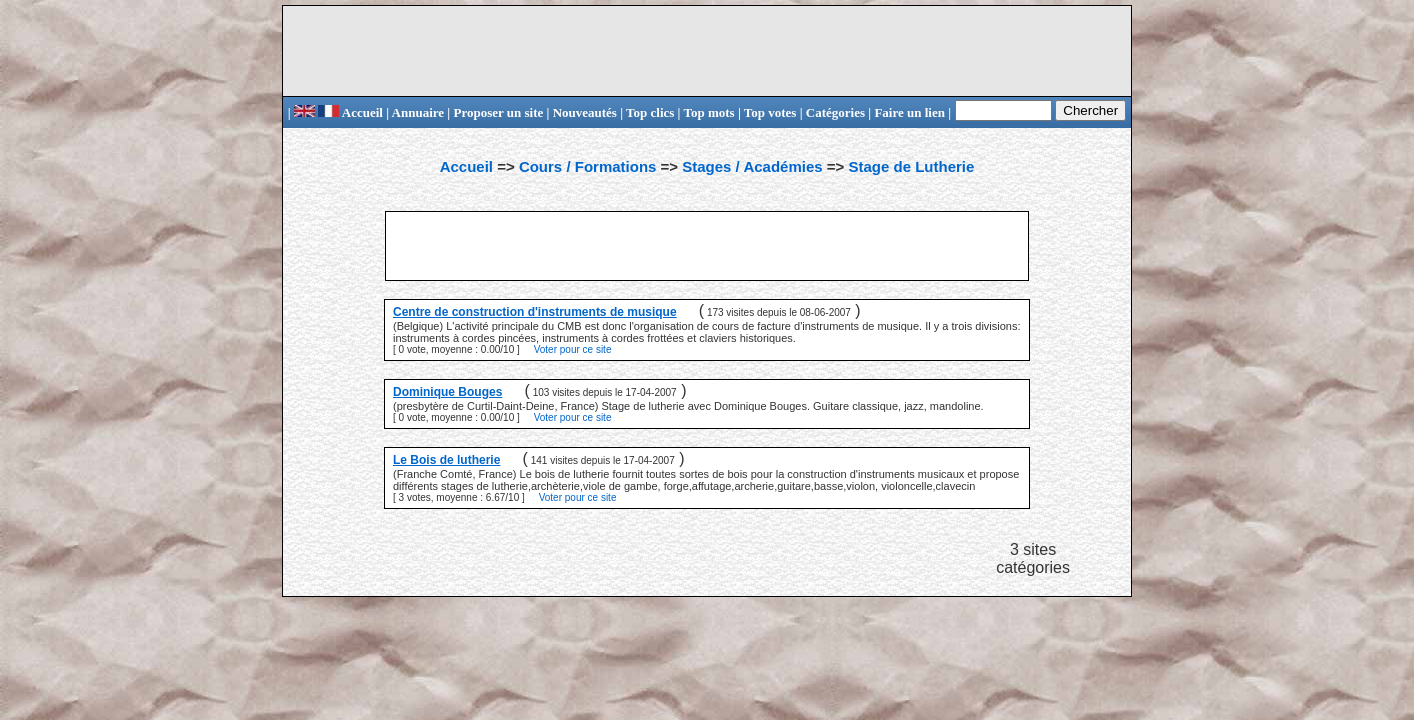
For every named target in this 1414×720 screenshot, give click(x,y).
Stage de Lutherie (911, 166)
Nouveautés (585, 112)
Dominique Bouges (447, 392)
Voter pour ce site (573, 349)
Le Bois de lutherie (446, 460)
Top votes (770, 112)
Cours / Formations (588, 166)
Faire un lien (909, 112)
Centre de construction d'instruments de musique (535, 312)
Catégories (835, 112)
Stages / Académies (752, 166)
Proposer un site (498, 112)
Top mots (708, 112)
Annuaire (418, 112)
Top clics (650, 112)
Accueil (350, 112)
